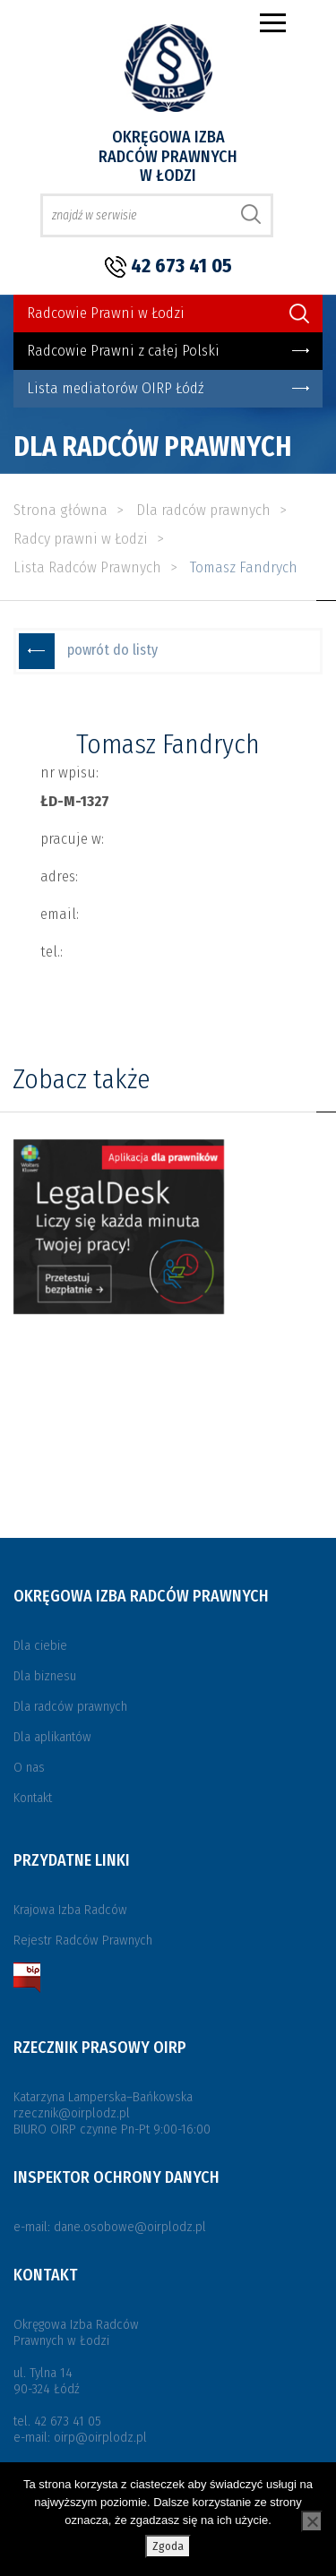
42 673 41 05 (181, 265)
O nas (29, 1767)
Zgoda (168, 2546)
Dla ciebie (40, 1645)
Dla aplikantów (52, 1737)
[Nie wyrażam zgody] (312, 2521)
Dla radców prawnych (70, 1706)
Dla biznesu (44, 1676)
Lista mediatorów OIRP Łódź (115, 388)
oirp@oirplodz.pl (100, 2437)
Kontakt (32, 1798)
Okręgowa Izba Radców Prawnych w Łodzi (168, 156)
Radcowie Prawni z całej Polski (123, 350)
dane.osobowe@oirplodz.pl (130, 2227)
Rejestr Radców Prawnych (82, 1940)
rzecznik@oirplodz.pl (71, 2113)
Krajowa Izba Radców (70, 1910)
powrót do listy (112, 649)
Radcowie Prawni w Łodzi (106, 313)
